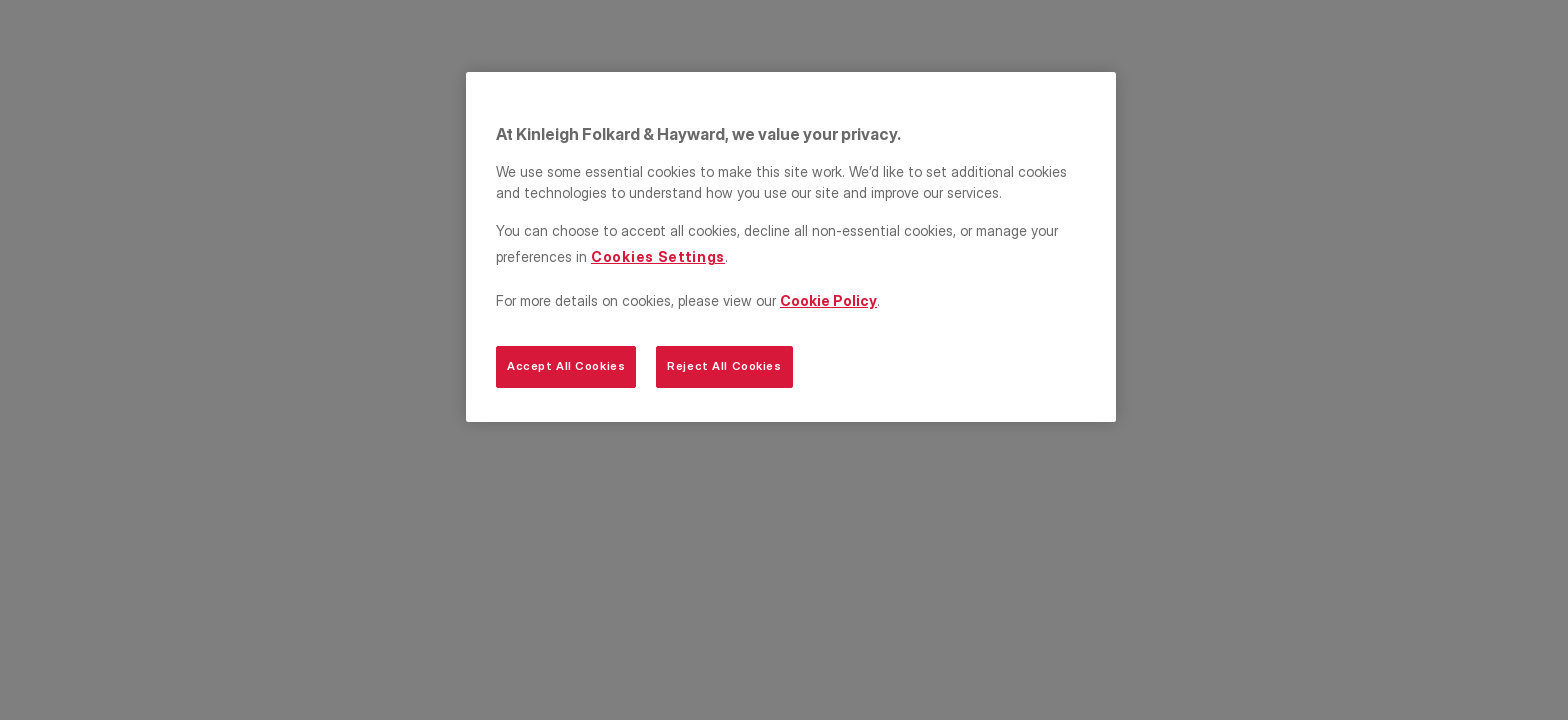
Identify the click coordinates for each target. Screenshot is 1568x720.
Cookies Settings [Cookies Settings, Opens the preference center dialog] (658, 256)
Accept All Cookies (566, 366)
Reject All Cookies (724, 366)
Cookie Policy (828, 300)
